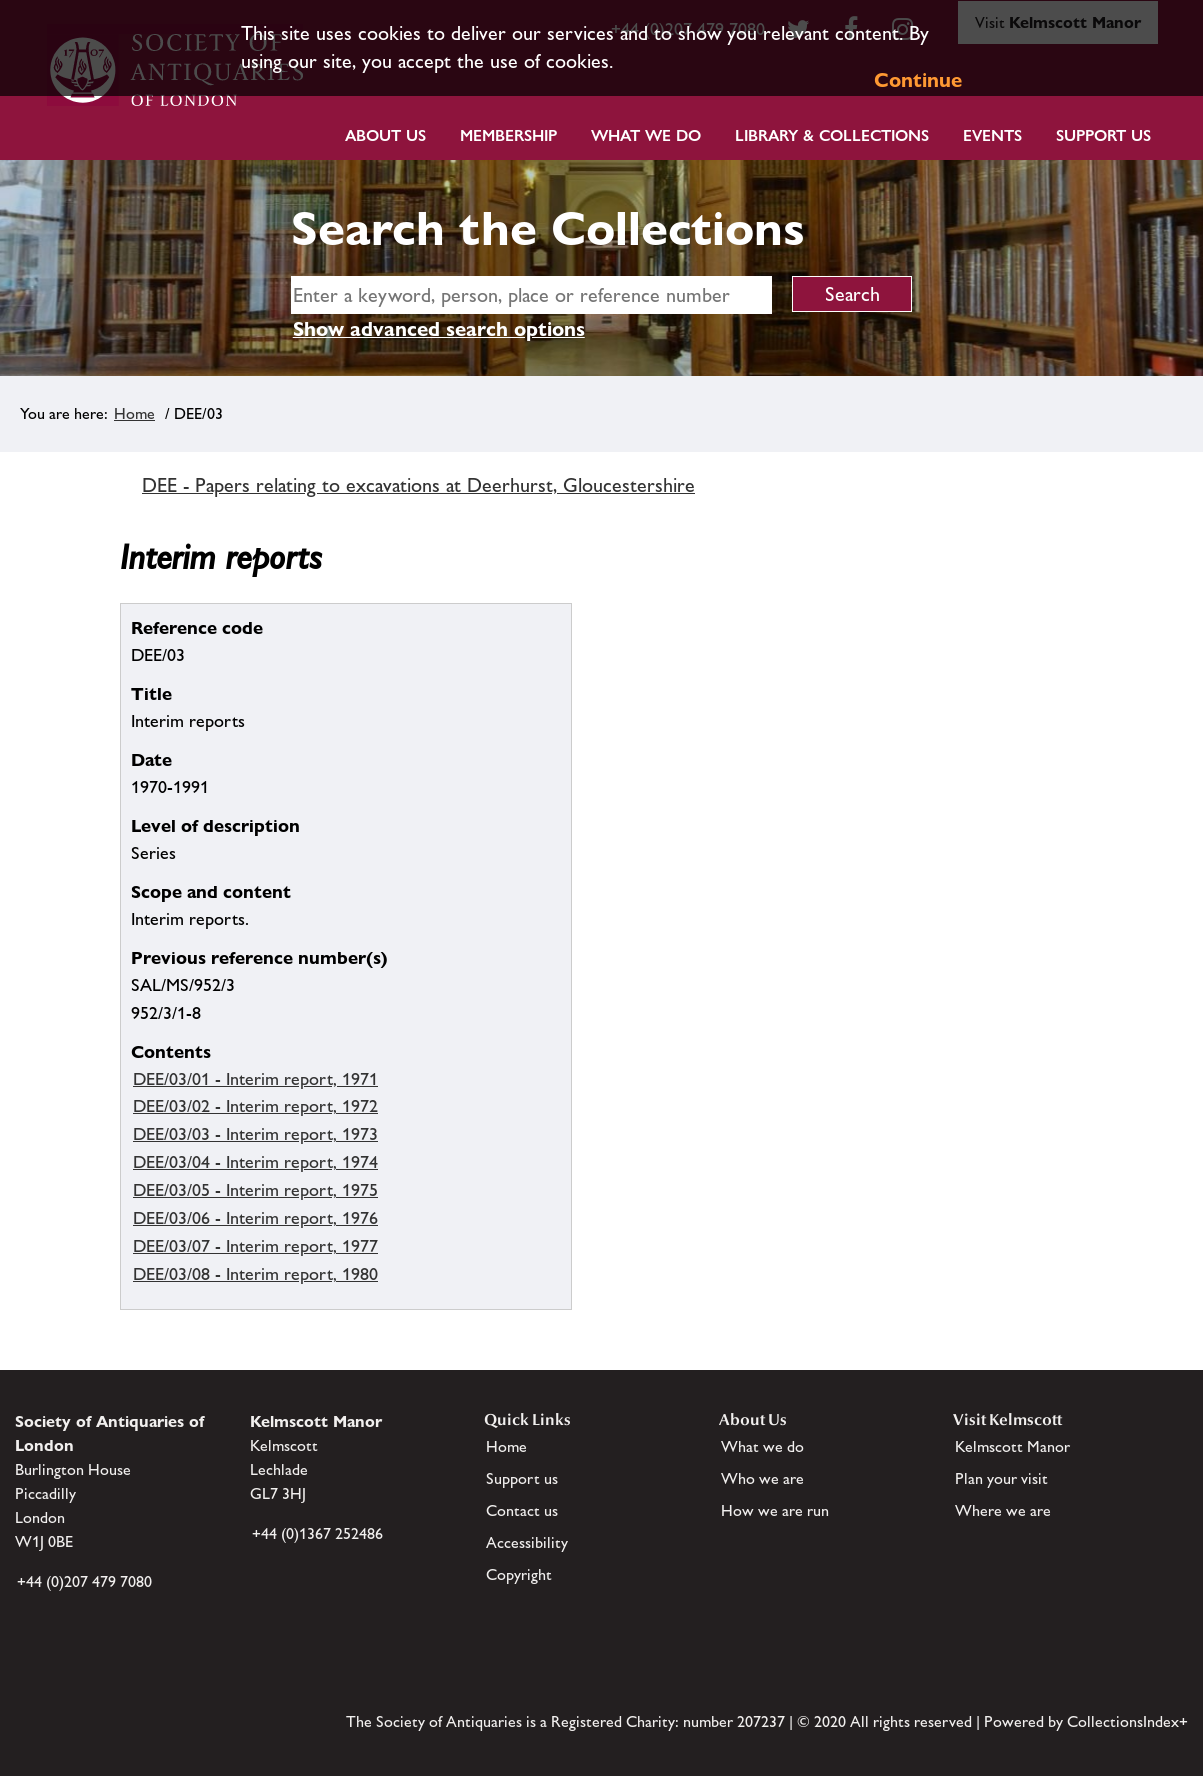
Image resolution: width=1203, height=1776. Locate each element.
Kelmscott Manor (1012, 1446)
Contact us (522, 1510)
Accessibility (527, 1542)
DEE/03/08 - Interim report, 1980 (255, 1274)
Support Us (1103, 135)
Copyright (519, 1574)
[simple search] (531, 295)
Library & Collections (832, 135)
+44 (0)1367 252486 (317, 1533)
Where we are (1003, 1510)
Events (992, 135)
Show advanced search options (439, 329)
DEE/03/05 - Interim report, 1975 (255, 1190)
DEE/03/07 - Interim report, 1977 (255, 1246)
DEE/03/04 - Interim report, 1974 (255, 1162)
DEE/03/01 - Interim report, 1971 (255, 1079)
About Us (385, 135)
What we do (646, 135)
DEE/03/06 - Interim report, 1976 (255, 1218)
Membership (508, 135)
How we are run (775, 1510)
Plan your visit (1001, 1478)
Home (134, 413)
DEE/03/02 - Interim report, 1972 (255, 1106)
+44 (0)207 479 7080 (84, 1581)
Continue (918, 80)
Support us (522, 1478)
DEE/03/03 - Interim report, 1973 (255, 1134)
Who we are (762, 1478)
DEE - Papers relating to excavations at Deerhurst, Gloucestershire (418, 485)
